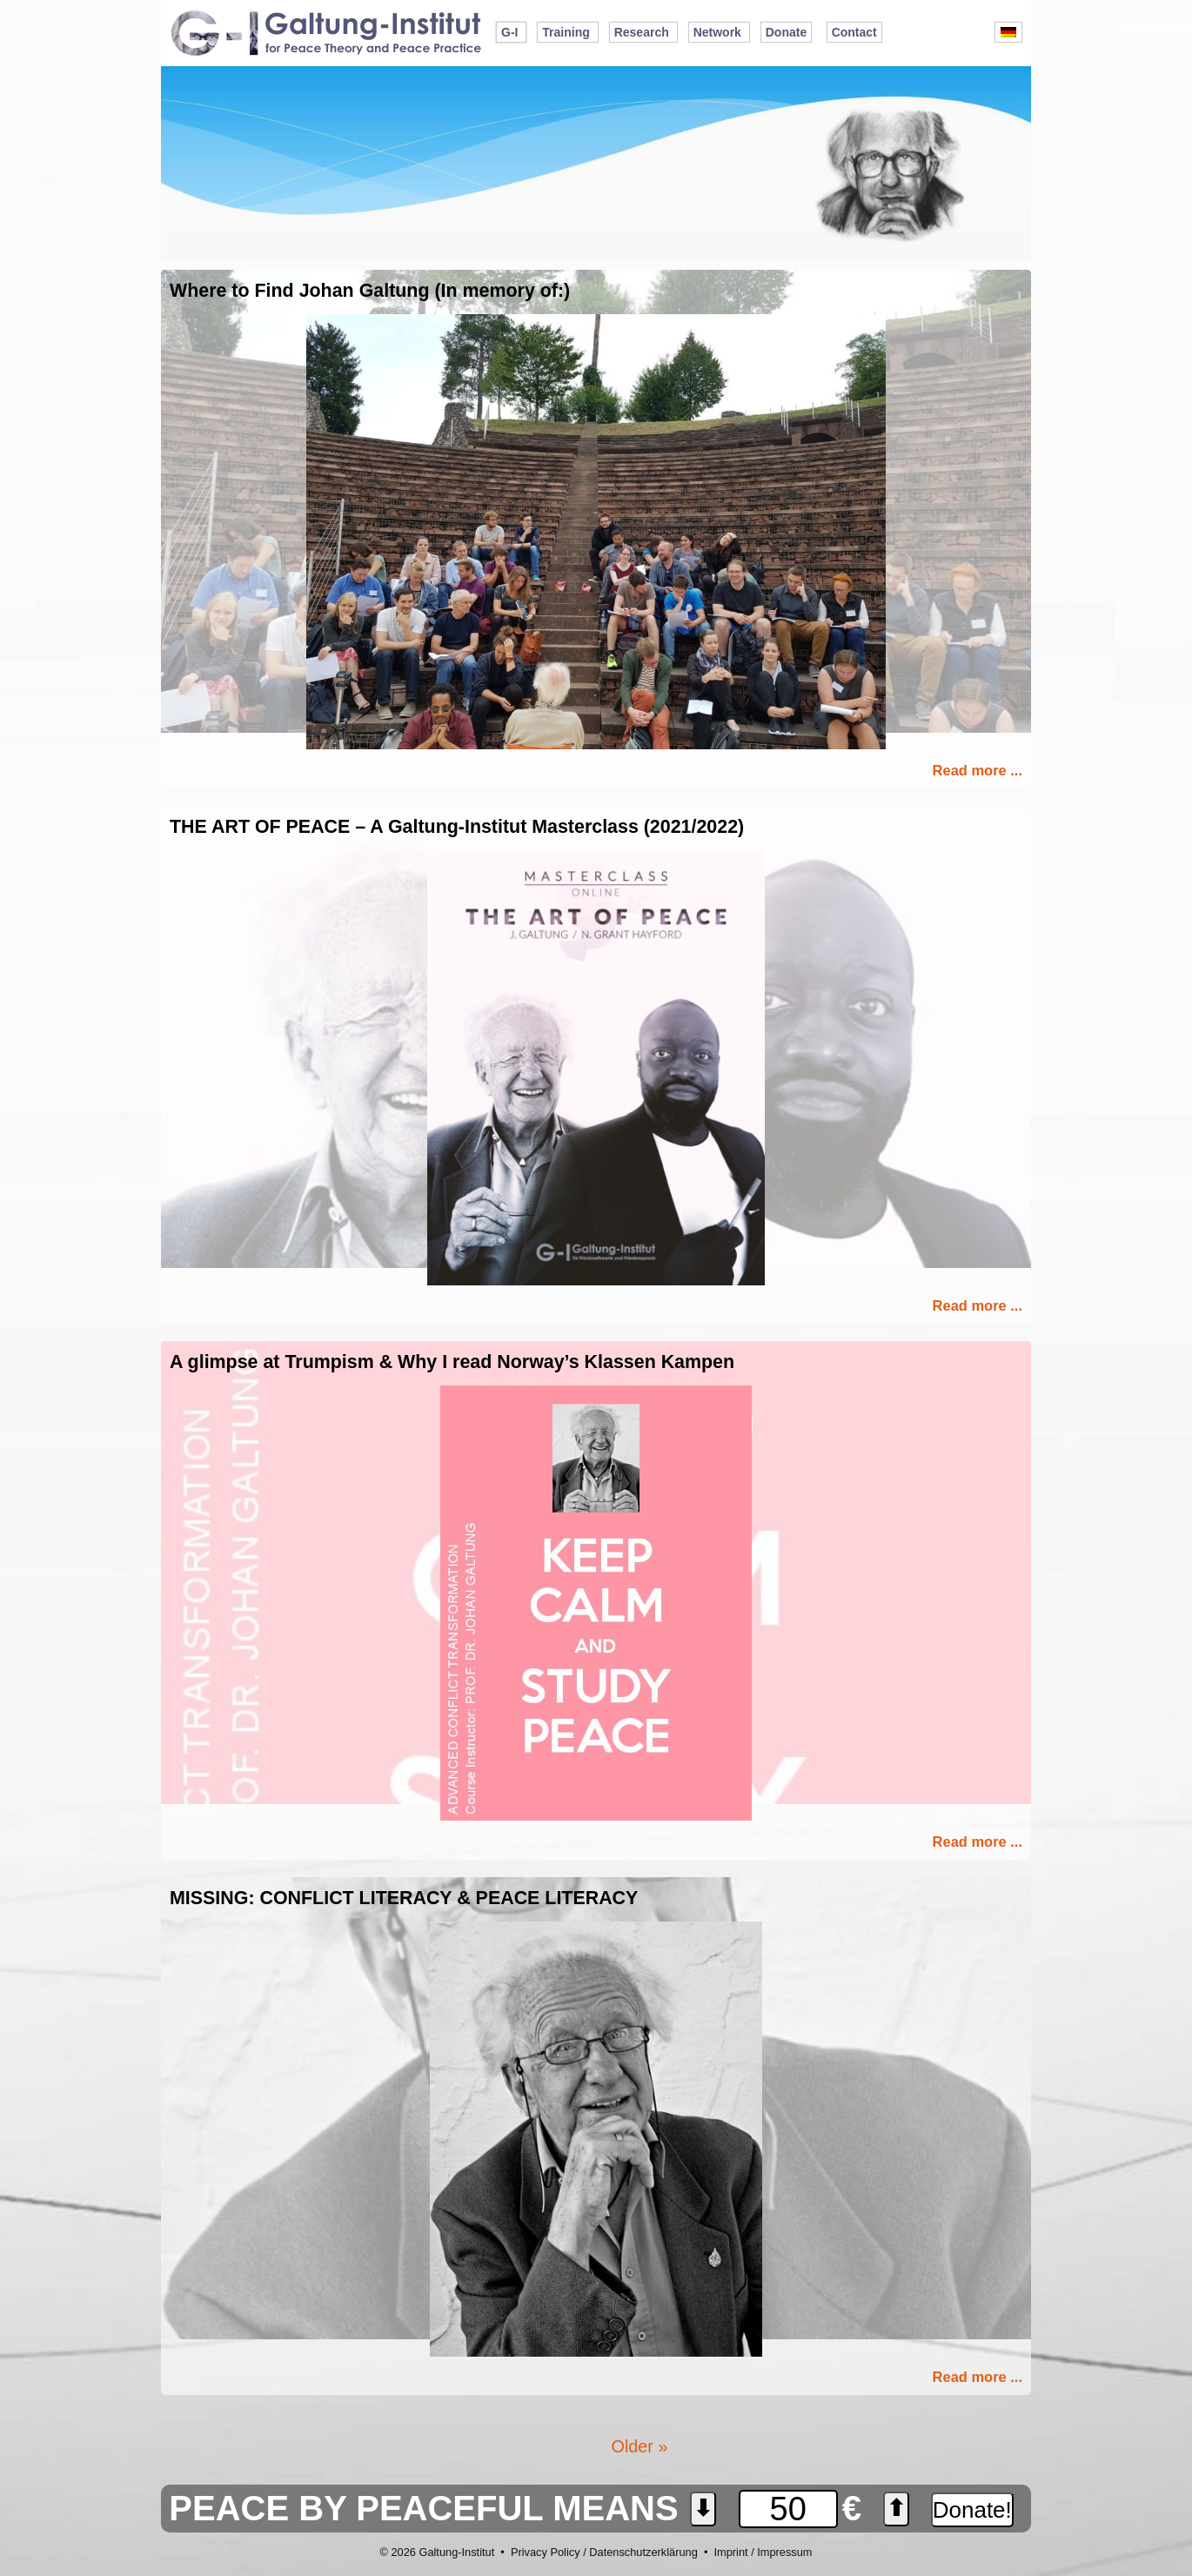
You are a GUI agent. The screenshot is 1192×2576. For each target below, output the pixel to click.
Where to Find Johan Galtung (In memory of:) (370, 290)
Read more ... (977, 770)
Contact (854, 32)
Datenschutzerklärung (643, 2552)
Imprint (730, 2552)
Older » (640, 2446)
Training (565, 32)
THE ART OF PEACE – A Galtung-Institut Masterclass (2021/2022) (457, 826)
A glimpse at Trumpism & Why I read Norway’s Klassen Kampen (452, 1362)
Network (717, 32)
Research (641, 32)
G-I (509, 32)
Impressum (784, 2552)
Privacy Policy (545, 2552)
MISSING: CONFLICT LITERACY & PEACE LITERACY (404, 1898)
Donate (786, 32)
